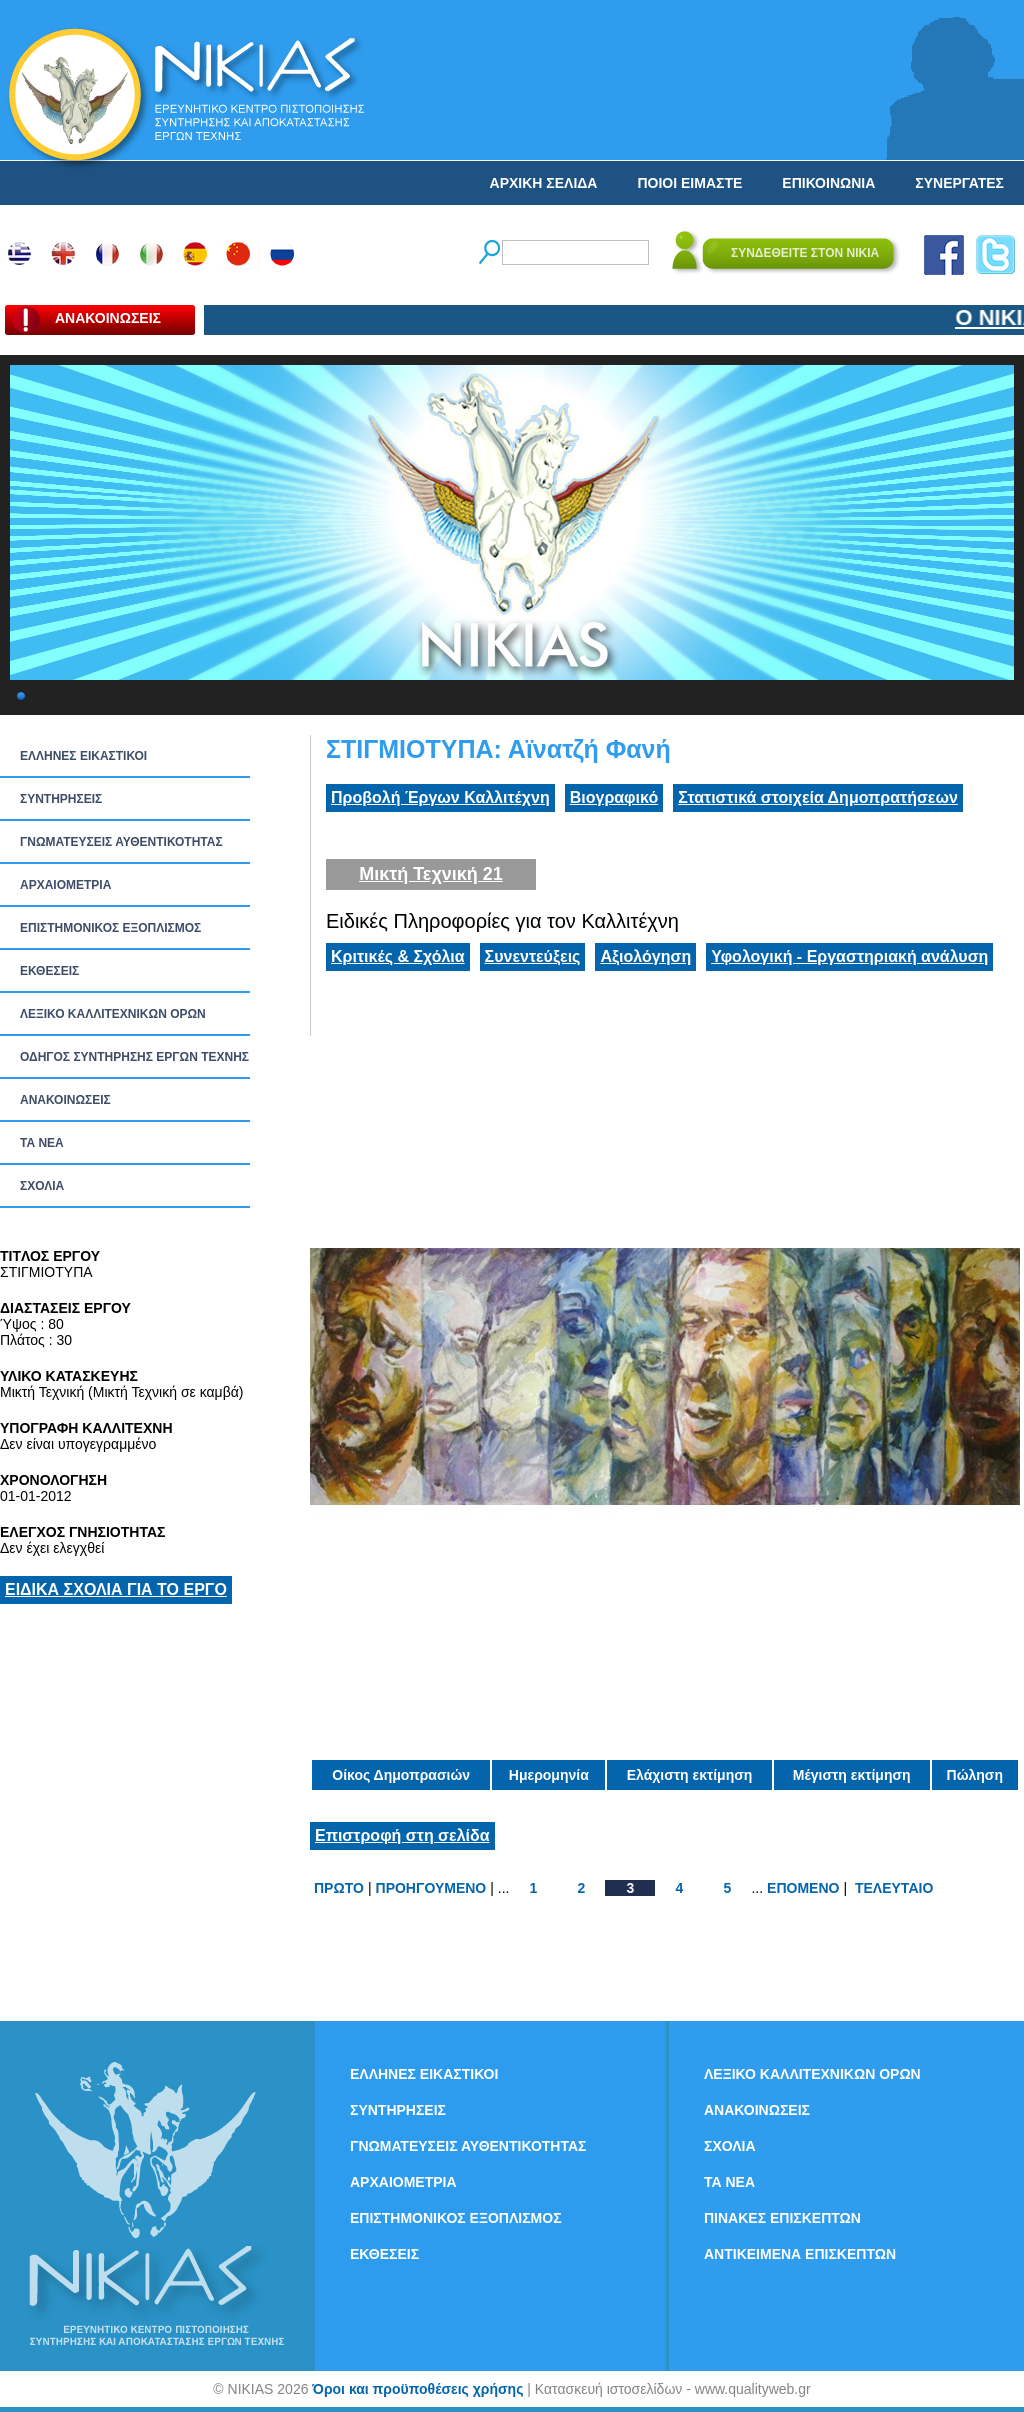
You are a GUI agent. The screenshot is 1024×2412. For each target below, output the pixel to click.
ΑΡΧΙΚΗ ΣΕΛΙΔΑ (544, 183)
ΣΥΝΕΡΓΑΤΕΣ (959, 183)
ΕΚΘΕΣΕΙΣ (49, 971)
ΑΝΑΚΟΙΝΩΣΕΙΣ (65, 1100)
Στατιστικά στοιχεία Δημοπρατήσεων (818, 797)
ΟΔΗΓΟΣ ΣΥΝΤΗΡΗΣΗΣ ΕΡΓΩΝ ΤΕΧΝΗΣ (134, 1057)
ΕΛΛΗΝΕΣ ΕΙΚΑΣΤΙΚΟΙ (83, 756)
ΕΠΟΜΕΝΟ (803, 1888)
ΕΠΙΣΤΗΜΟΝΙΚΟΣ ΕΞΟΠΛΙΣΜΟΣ (110, 928)
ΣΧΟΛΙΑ (42, 1186)
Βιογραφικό (614, 797)
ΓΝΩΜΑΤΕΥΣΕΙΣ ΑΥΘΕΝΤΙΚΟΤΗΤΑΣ (121, 842)
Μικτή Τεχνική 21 (431, 874)
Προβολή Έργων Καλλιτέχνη (440, 797)
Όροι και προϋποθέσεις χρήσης (417, 2389)
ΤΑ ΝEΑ (42, 1143)
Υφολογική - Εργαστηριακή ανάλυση (849, 956)
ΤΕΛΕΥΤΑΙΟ (894, 1888)
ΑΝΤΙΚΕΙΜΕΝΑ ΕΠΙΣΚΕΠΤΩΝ (800, 2254)
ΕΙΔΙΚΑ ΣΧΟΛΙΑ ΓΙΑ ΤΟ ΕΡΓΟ (116, 1589)
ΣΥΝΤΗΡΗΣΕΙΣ (61, 799)
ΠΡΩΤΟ (339, 1888)
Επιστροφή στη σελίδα (402, 1835)
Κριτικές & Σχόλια (398, 956)
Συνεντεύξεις (533, 956)
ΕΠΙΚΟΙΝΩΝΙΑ (828, 183)
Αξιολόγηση (645, 956)
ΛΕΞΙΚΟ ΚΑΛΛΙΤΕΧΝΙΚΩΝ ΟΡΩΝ (113, 1014)
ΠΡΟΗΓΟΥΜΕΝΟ (431, 1888)
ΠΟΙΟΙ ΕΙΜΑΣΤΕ (689, 183)
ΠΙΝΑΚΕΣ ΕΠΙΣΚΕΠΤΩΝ (782, 2218)
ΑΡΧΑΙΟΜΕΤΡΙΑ (65, 885)
